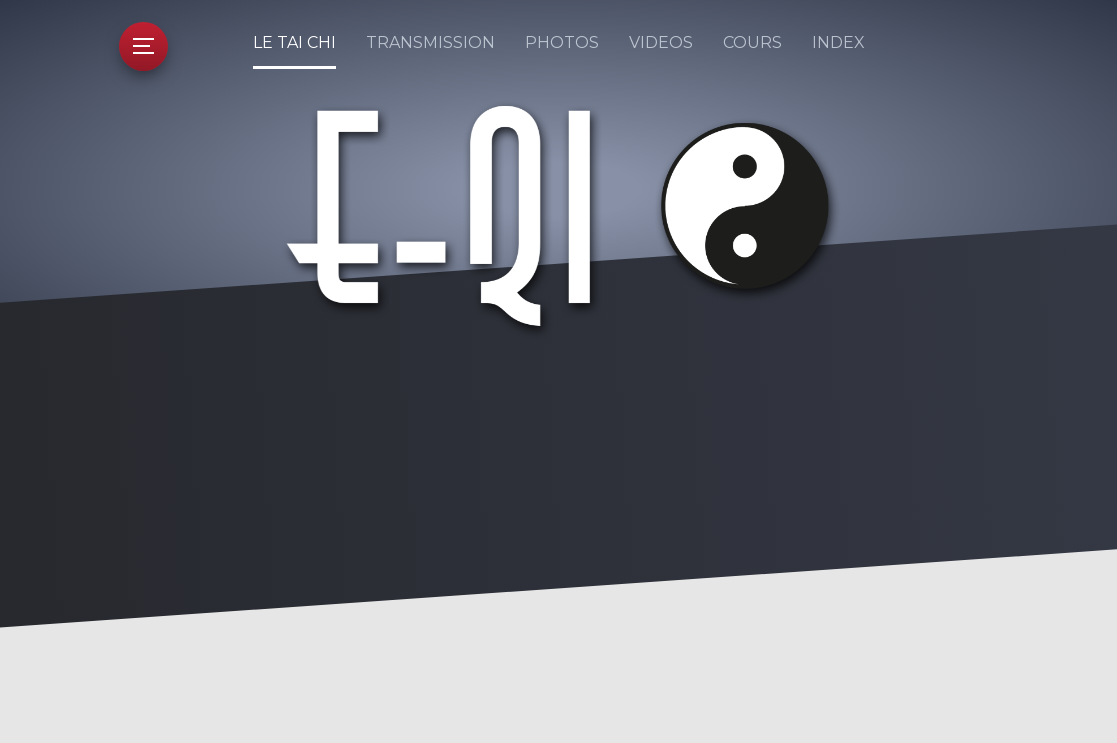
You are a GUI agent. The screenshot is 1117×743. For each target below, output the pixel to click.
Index (838, 42)
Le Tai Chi (294, 42)
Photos (562, 42)
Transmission (430, 42)
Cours (752, 42)
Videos (661, 42)
